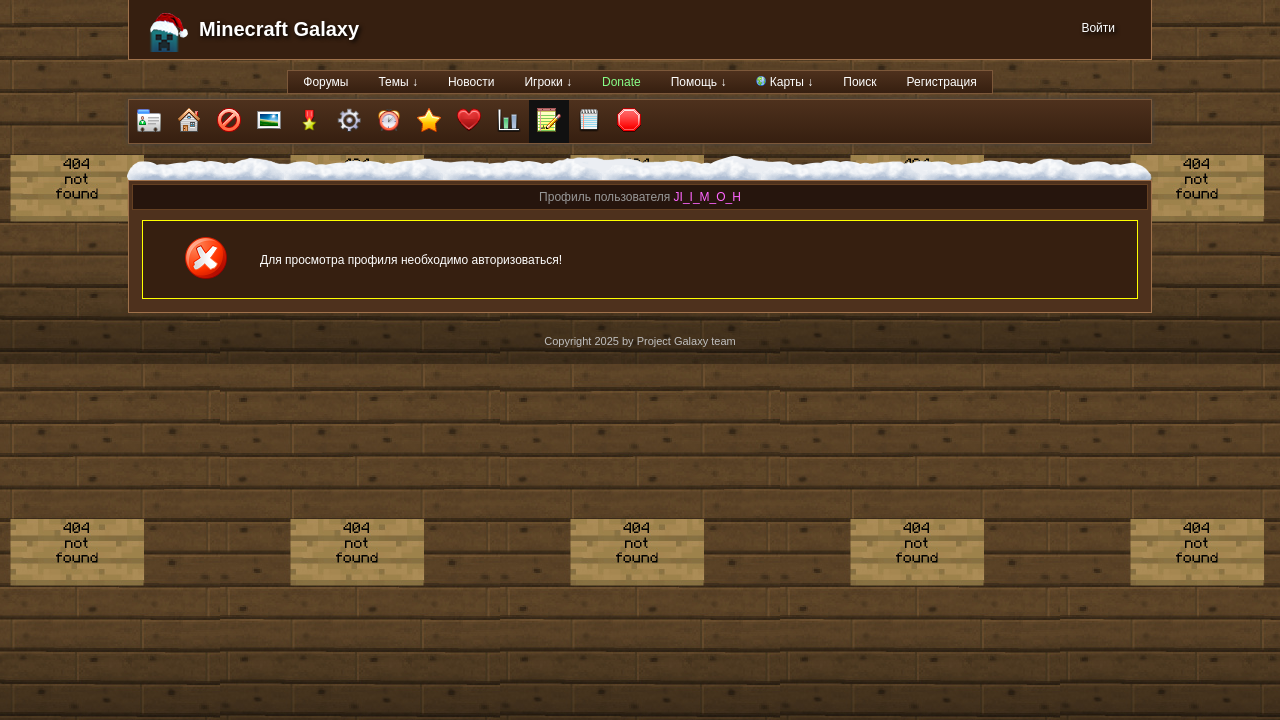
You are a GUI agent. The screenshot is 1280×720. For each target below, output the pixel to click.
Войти (1098, 28)
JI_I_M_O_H (707, 197)
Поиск (859, 82)
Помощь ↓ (699, 82)
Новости (471, 82)
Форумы (325, 82)
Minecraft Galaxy (279, 29)
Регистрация (942, 82)
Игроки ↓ (548, 82)
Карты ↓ (784, 82)
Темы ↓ (398, 82)
